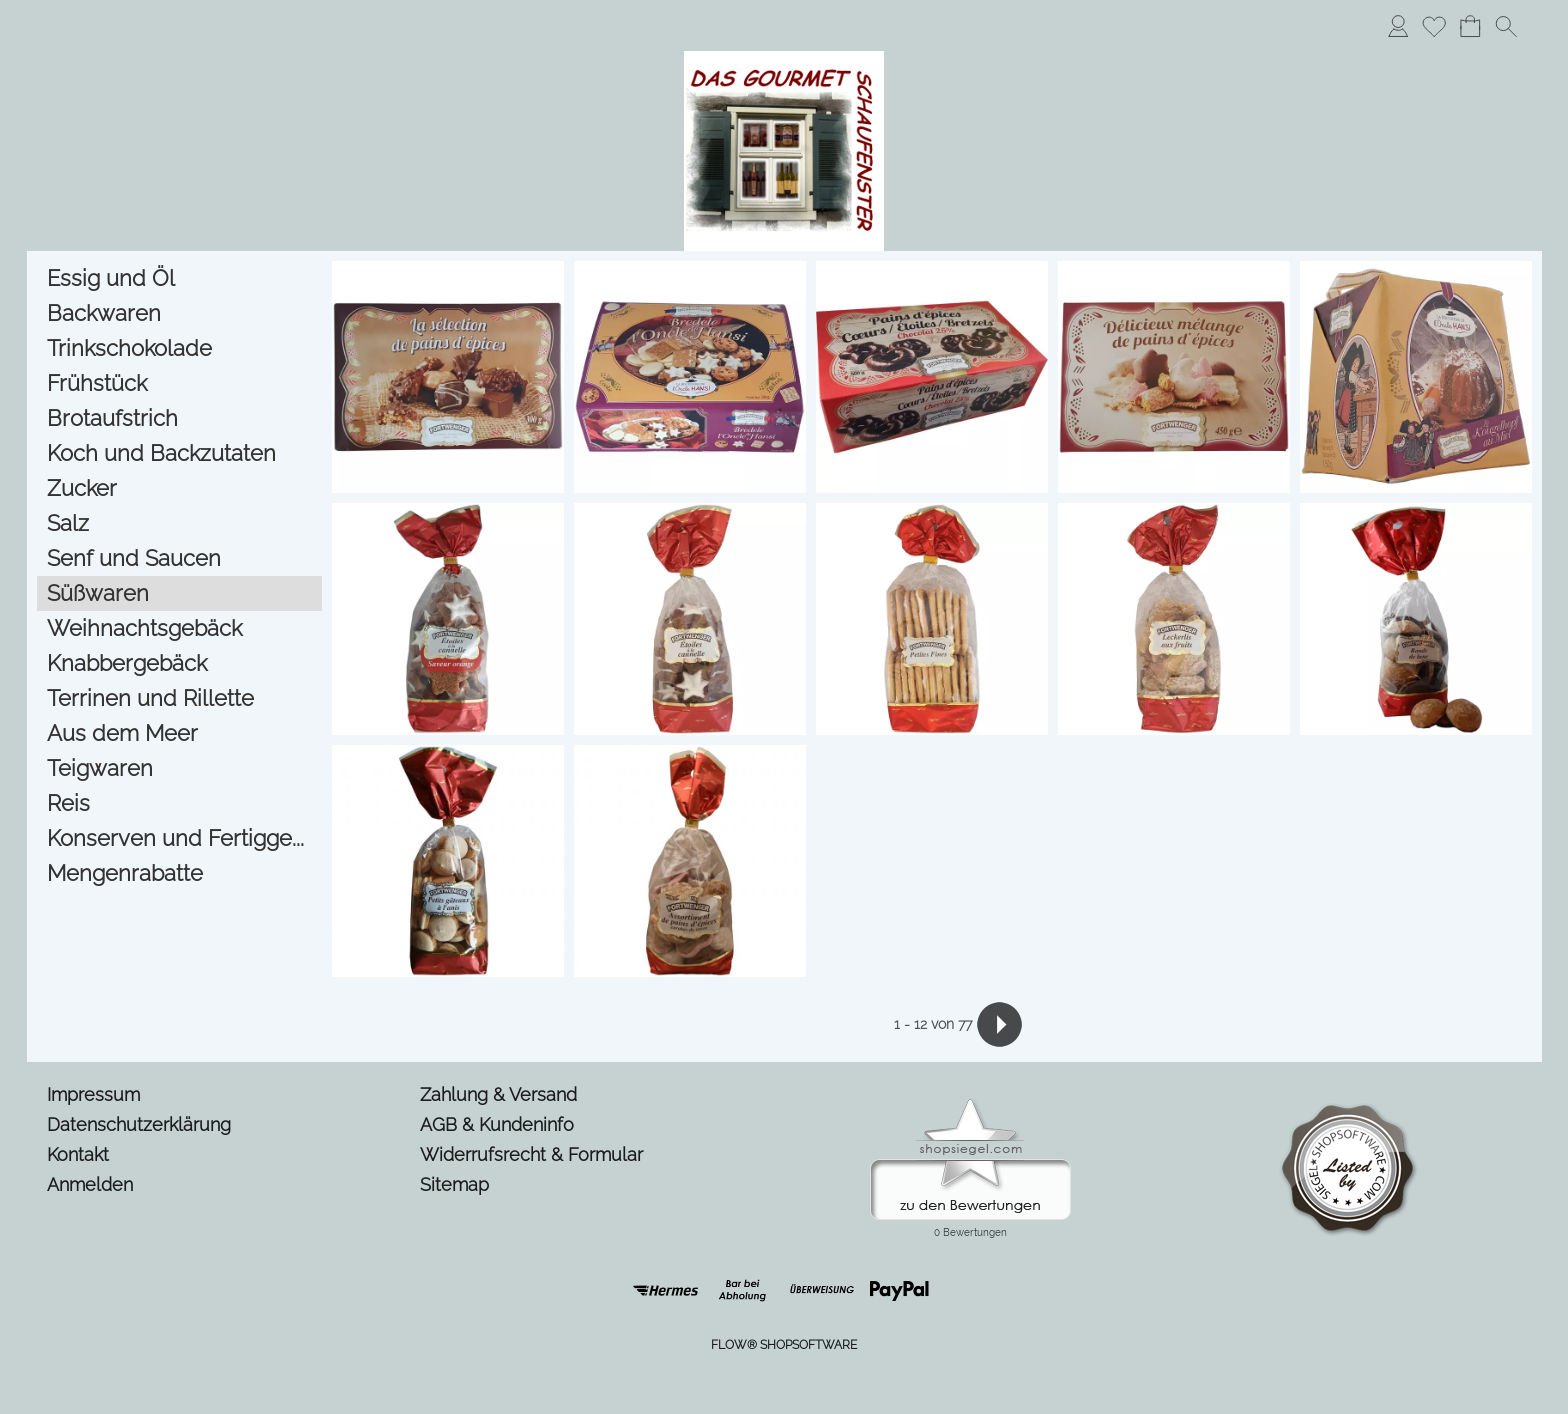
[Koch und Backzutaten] (179, 453)
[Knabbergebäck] (179, 663)
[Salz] (179, 523)
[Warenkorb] (1470, 26)
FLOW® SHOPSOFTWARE (784, 1345)
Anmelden (90, 1184)
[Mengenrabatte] (179, 873)
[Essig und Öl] (179, 278)
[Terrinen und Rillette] (179, 698)
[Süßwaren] (179, 593)
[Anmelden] (1398, 26)
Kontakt (78, 1154)
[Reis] (179, 803)
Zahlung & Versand (498, 1094)
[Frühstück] (179, 383)
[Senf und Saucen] (179, 558)
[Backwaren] (179, 313)
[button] (1506, 26)
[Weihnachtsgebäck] (179, 628)
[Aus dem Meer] (179, 733)
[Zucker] (179, 488)
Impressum (93, 1094)
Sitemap (454, 1184)
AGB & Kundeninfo (497, 1124)
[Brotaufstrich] (179, 418)
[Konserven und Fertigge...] (179, 838)
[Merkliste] (1434, 26)
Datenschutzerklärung (139, 1124)
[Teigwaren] (179, 768)
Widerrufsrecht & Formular (531, 1154)
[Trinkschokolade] (179, 348)
